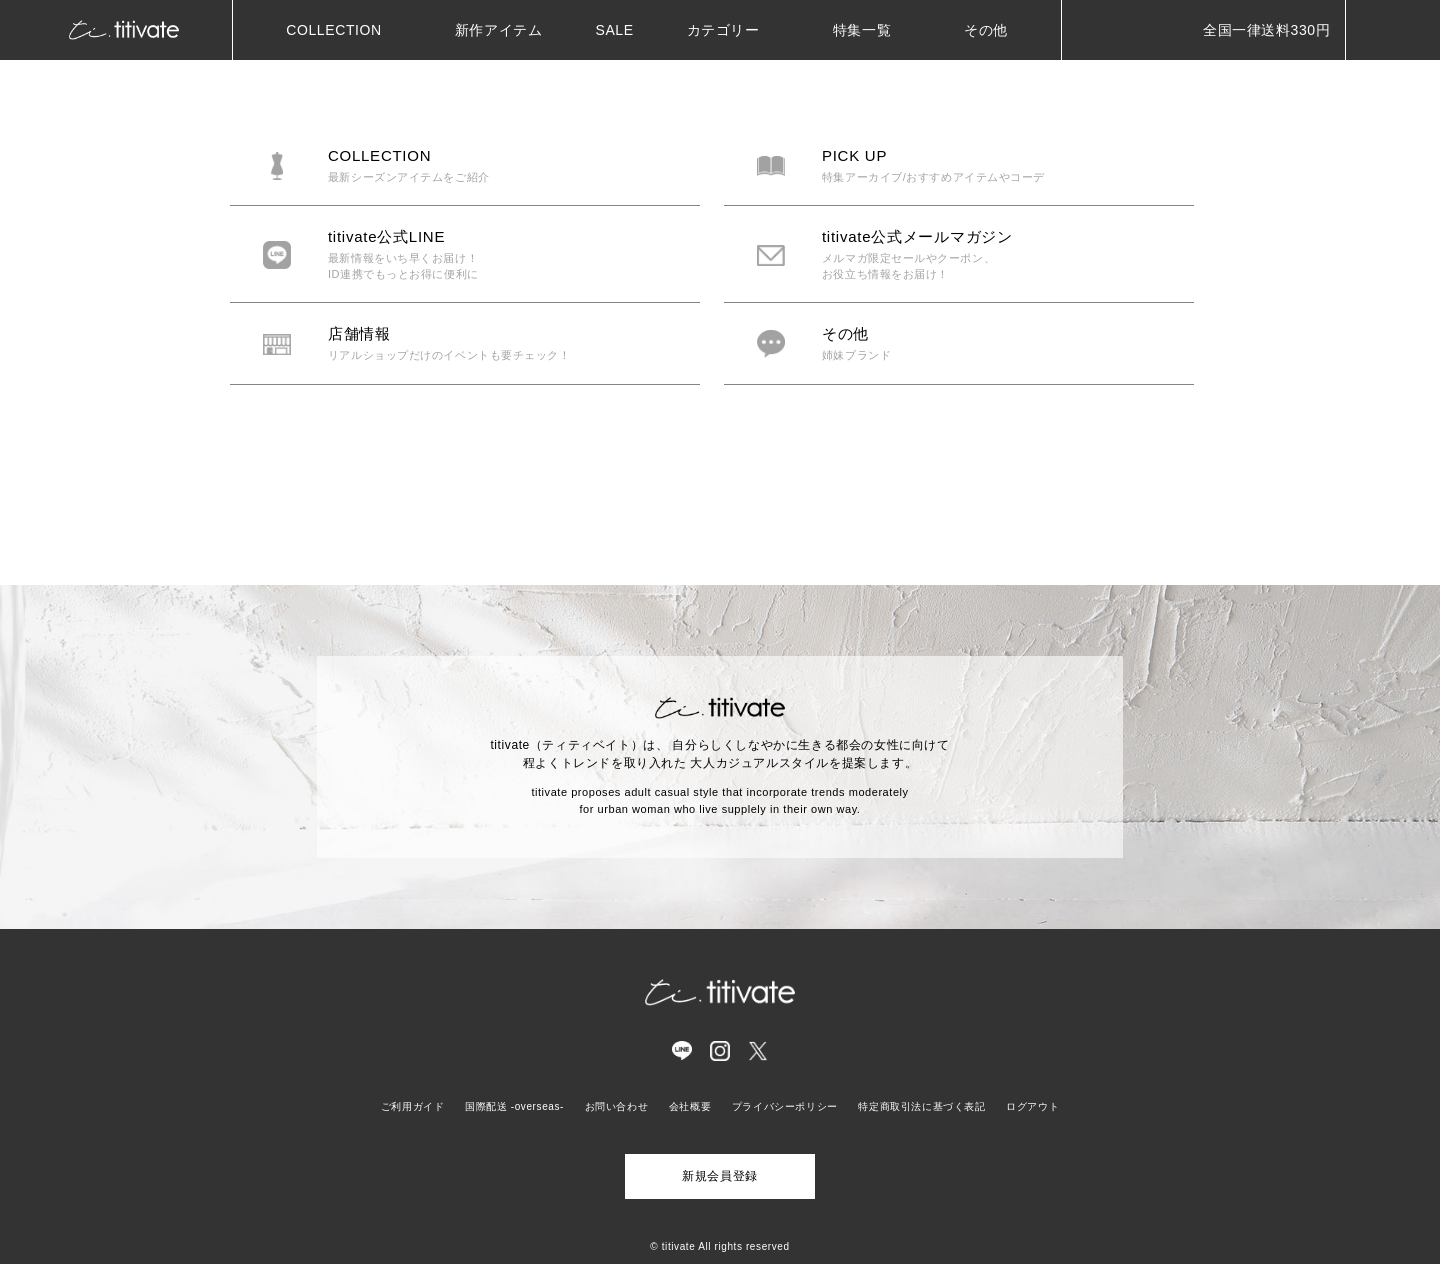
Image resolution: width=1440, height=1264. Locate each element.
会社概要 (690, 1106)
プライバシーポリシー (785, 1106)
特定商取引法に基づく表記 (921, 1106)
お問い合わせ (617, 1106)
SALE (614, 30)
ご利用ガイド (413, 1106)
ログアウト (1032, 1106)
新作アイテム (499, 30)
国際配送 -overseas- (514, 1106)
